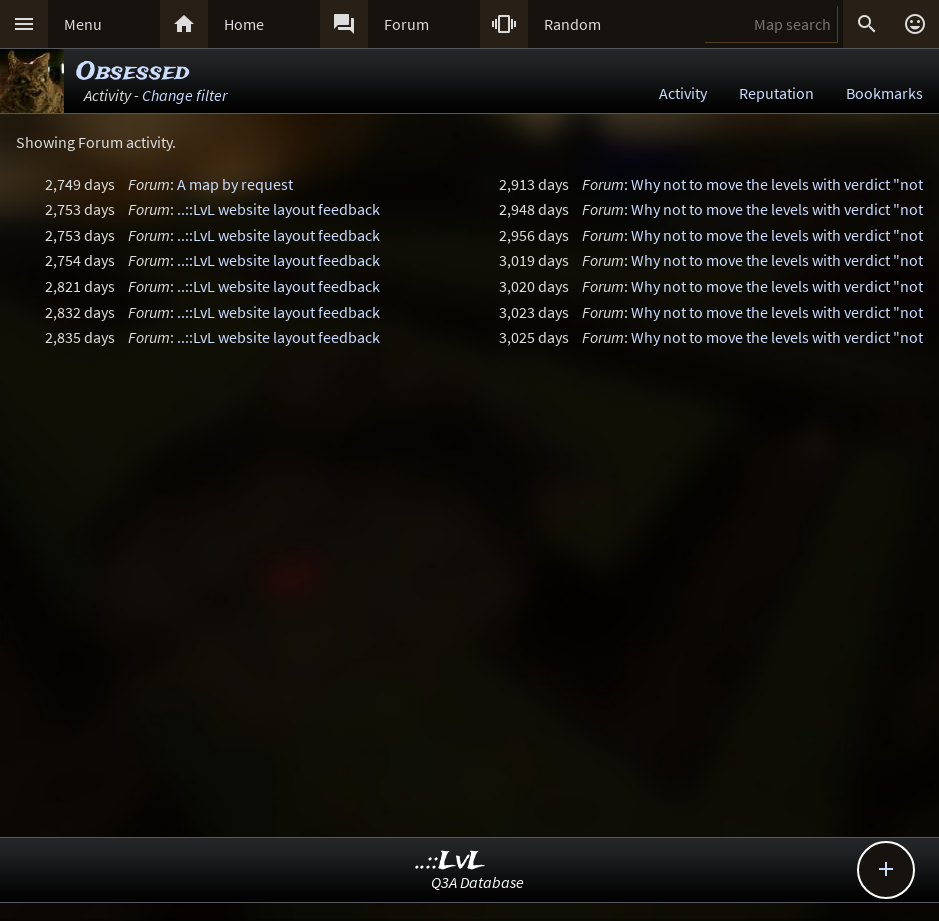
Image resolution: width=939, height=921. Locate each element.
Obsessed (132, 72)
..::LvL (450, 861)
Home (244, 24)
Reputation (776, 93)
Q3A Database (477, 882)
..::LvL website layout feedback (278, 209)
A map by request (235, 184)
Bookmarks (884, 93)
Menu (83, 24)
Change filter (184, 95)
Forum (406, 24)
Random (572, 24)
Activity (683, 93)
